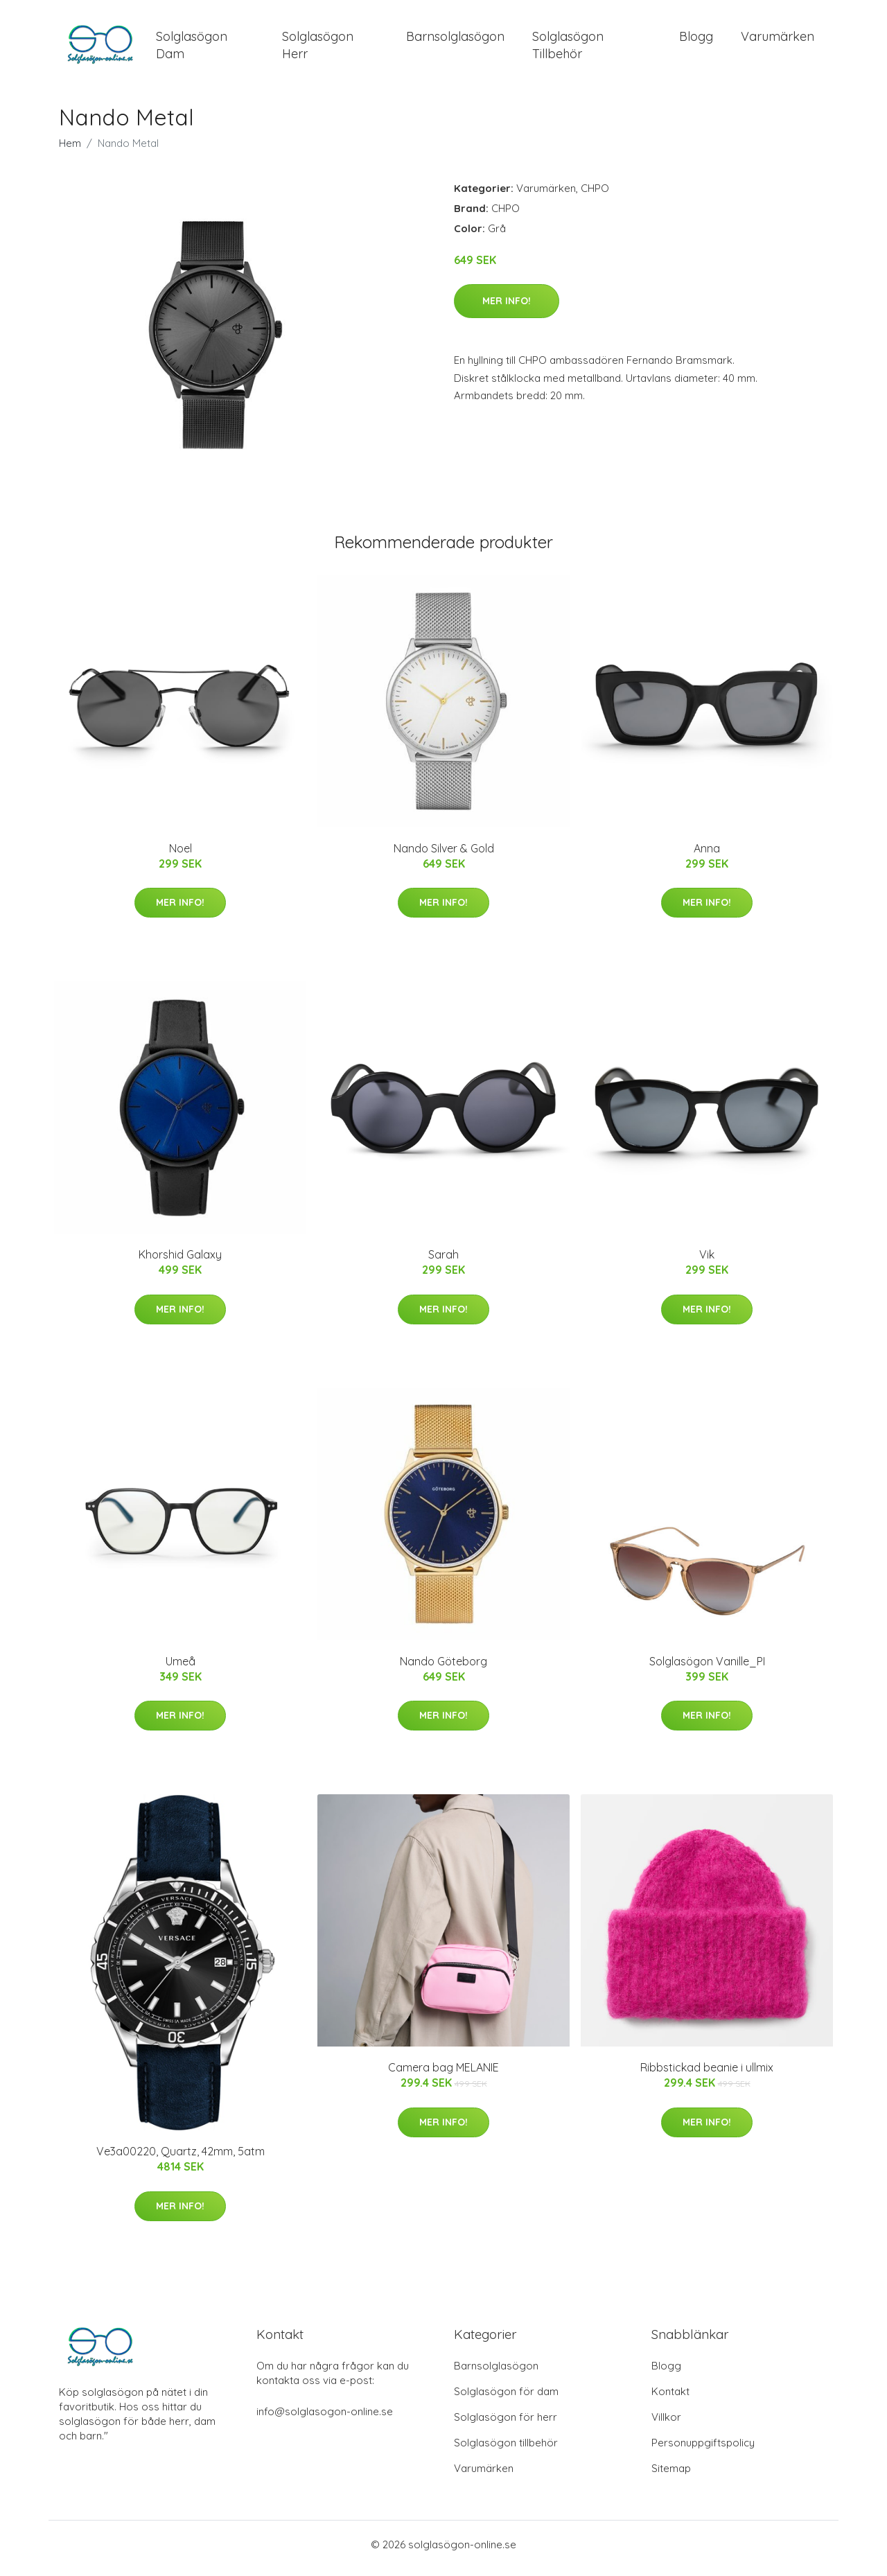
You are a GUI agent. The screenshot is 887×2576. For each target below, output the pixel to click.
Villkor (666, 2424)
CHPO (595, 195)
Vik (706, 1262)
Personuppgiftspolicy (703, 2450)
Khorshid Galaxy (180, 1262)
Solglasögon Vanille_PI (707, 1668)
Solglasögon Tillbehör (568, 48)
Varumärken (777, 40)
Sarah (443, 1262)
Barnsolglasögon (455, 40)
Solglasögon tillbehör (506, 2450)
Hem (70, 150)
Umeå (180, 1668)
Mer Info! (506, 308)
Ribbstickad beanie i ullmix (706, 2075)
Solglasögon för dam (506, 2399)
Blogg (696, 40)
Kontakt (670, 2399)
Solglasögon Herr (317, 48)
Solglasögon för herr (505, 2424)
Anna (707, 855)
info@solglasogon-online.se (324, 2419)
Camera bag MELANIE (443, 2075)
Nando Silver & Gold (444, 855)
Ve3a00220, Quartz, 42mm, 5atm (180, 2159)
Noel (180, 855)
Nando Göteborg (443, 1668)
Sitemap (671, 2475)
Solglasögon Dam (191, 48)
